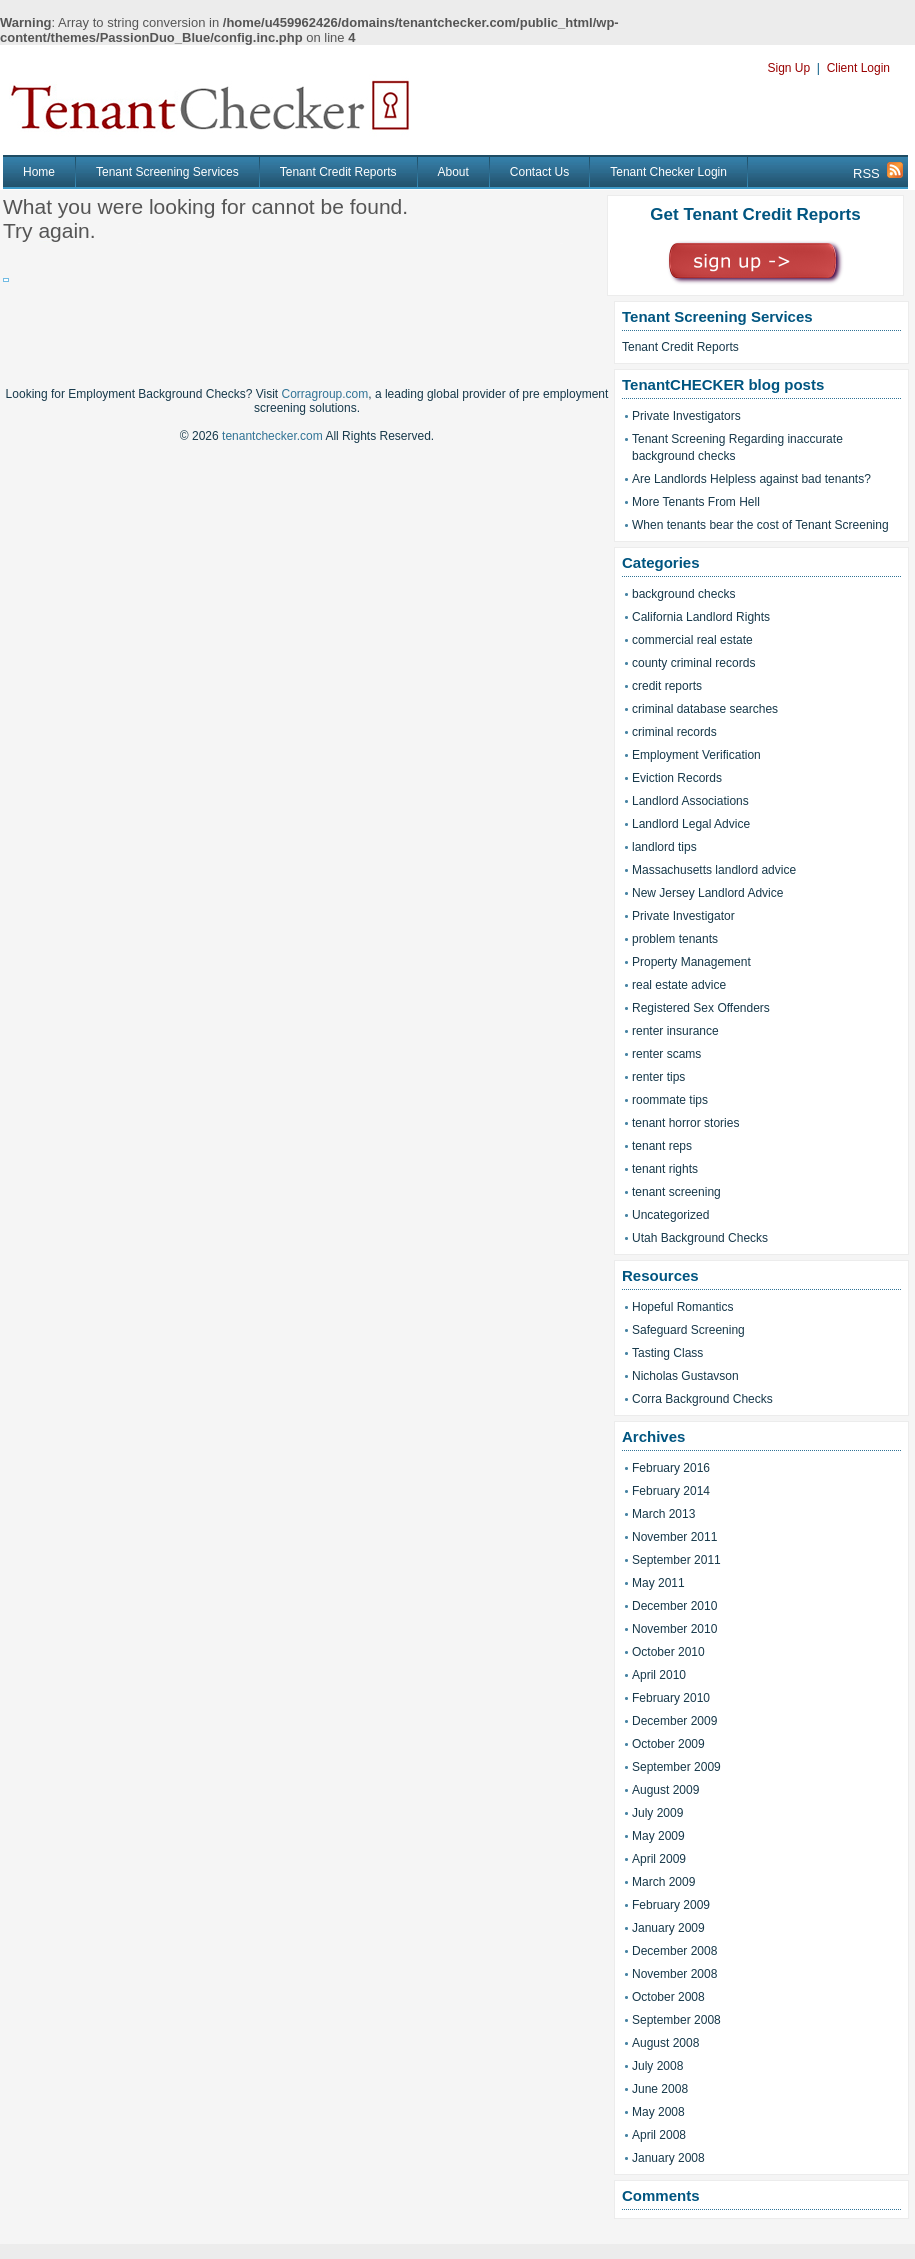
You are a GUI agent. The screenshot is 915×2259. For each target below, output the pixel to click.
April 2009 (659, 1859)
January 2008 (668, 2158)
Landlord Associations (690, 801)
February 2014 (671, 1491)
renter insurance (675, 1031)
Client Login (858, 68)
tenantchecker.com (272, 436)
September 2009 (676, 1767)
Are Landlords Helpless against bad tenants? (751, 479)
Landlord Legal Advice (691, 824)
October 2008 (668, 1997)
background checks (683, 594)
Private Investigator (683, 916)
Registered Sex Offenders (701, 1008)
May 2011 (658, 1583)
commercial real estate (692, 640)
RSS (878, 171)
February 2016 (671, 1468)
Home (39, 172)
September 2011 (676, 1560)
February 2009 (671, 1905)
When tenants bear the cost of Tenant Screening (760, 525)
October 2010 (668, 1652)
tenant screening (676, 1192)
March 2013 (663, 1514)
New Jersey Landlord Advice (707, 893)
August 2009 (665, 1790)
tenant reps (662, 1146)
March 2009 (663, 1882)
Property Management (691, 962)
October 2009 (668, 1744)
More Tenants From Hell (696, 502)
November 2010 (674, 1629)
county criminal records (693, 663)
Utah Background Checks (700, 1238)
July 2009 (657, 1813)
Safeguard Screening (688, 1330)
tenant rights (665, 1169)
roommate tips (670, 1100)
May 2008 (658, 2112)
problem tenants (675, 939)
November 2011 (674, 1537)
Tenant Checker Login (668, 172)
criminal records (674, 732)
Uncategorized (670, 1215)
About (453, 172)
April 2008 (659, 2135)
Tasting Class (667, 1353)
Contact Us (539, 172)
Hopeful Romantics (682, 1307)
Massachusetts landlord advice (714, 870)
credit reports (667, 686)
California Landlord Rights (701, 617)
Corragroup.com (325, 394)
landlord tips (664, 847)
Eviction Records (677, 778)
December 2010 (674, 1606)
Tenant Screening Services (167, 172)
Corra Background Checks (702, 1399)
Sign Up (788, 68)
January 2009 (668, 1928)
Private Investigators (686, 416)
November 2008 (674, 1974)
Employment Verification (696, 755)
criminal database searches (705, 709)
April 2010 (659, 1675)
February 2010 (671, 1698)
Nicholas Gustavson (685, 1376)
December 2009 (674, 1721)
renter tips (658, 1077)
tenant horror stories (685, 1123)
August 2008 (665, 2043)
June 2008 (660, 2089)
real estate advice (679, 985)
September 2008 (676, 2020)
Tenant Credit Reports (338, 172)
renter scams (666, 1054)
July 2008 (657, 2066)
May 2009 (658, 1836)
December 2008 (674, 1951)
